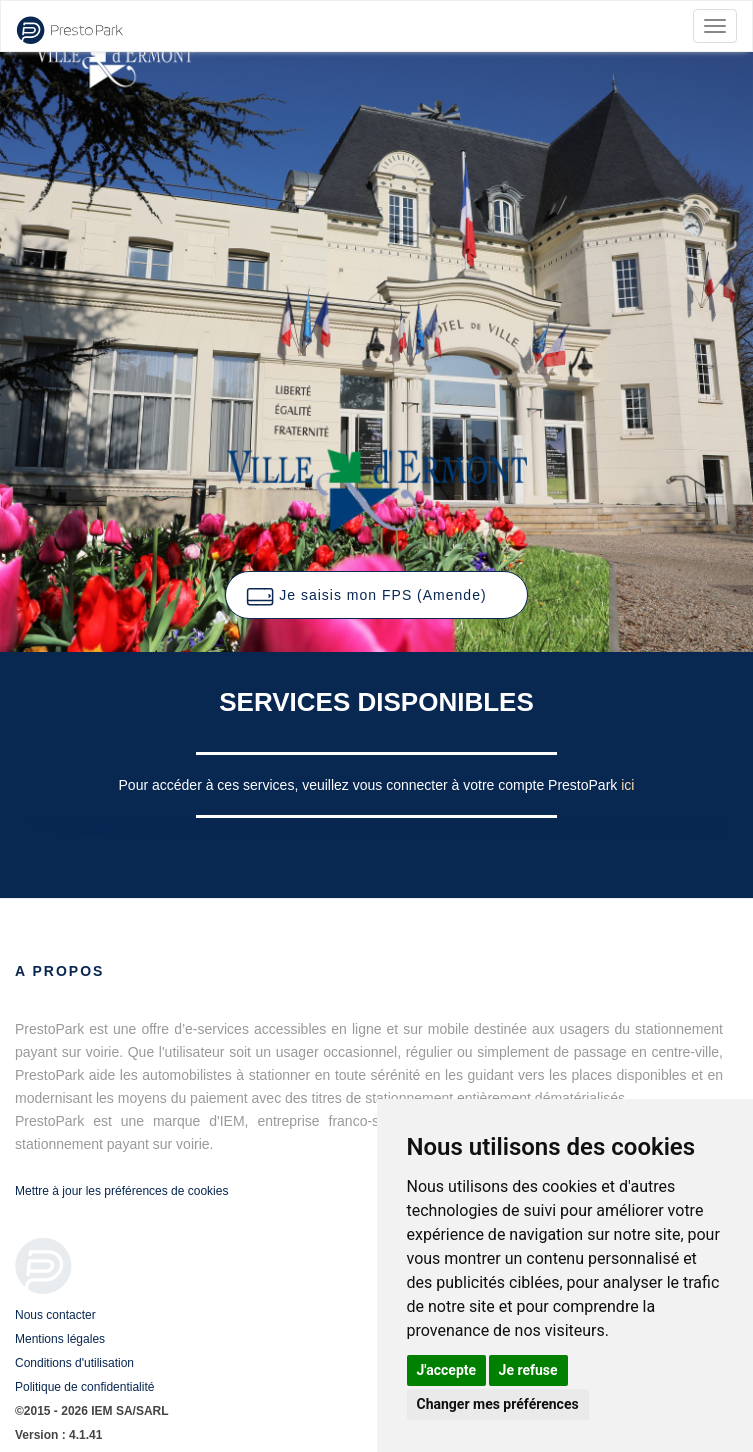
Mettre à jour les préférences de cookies (121, 1191)
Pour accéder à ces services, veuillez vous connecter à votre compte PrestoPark (370, 785)
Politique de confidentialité (84, 1387)
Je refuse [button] (528, 1370)
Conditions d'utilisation (74, 1363)
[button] (376, 595)
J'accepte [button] (447, 1370)
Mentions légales (60, 1339)
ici (627, 785)
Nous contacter (55, 1315)
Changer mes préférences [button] (498, 1404)
